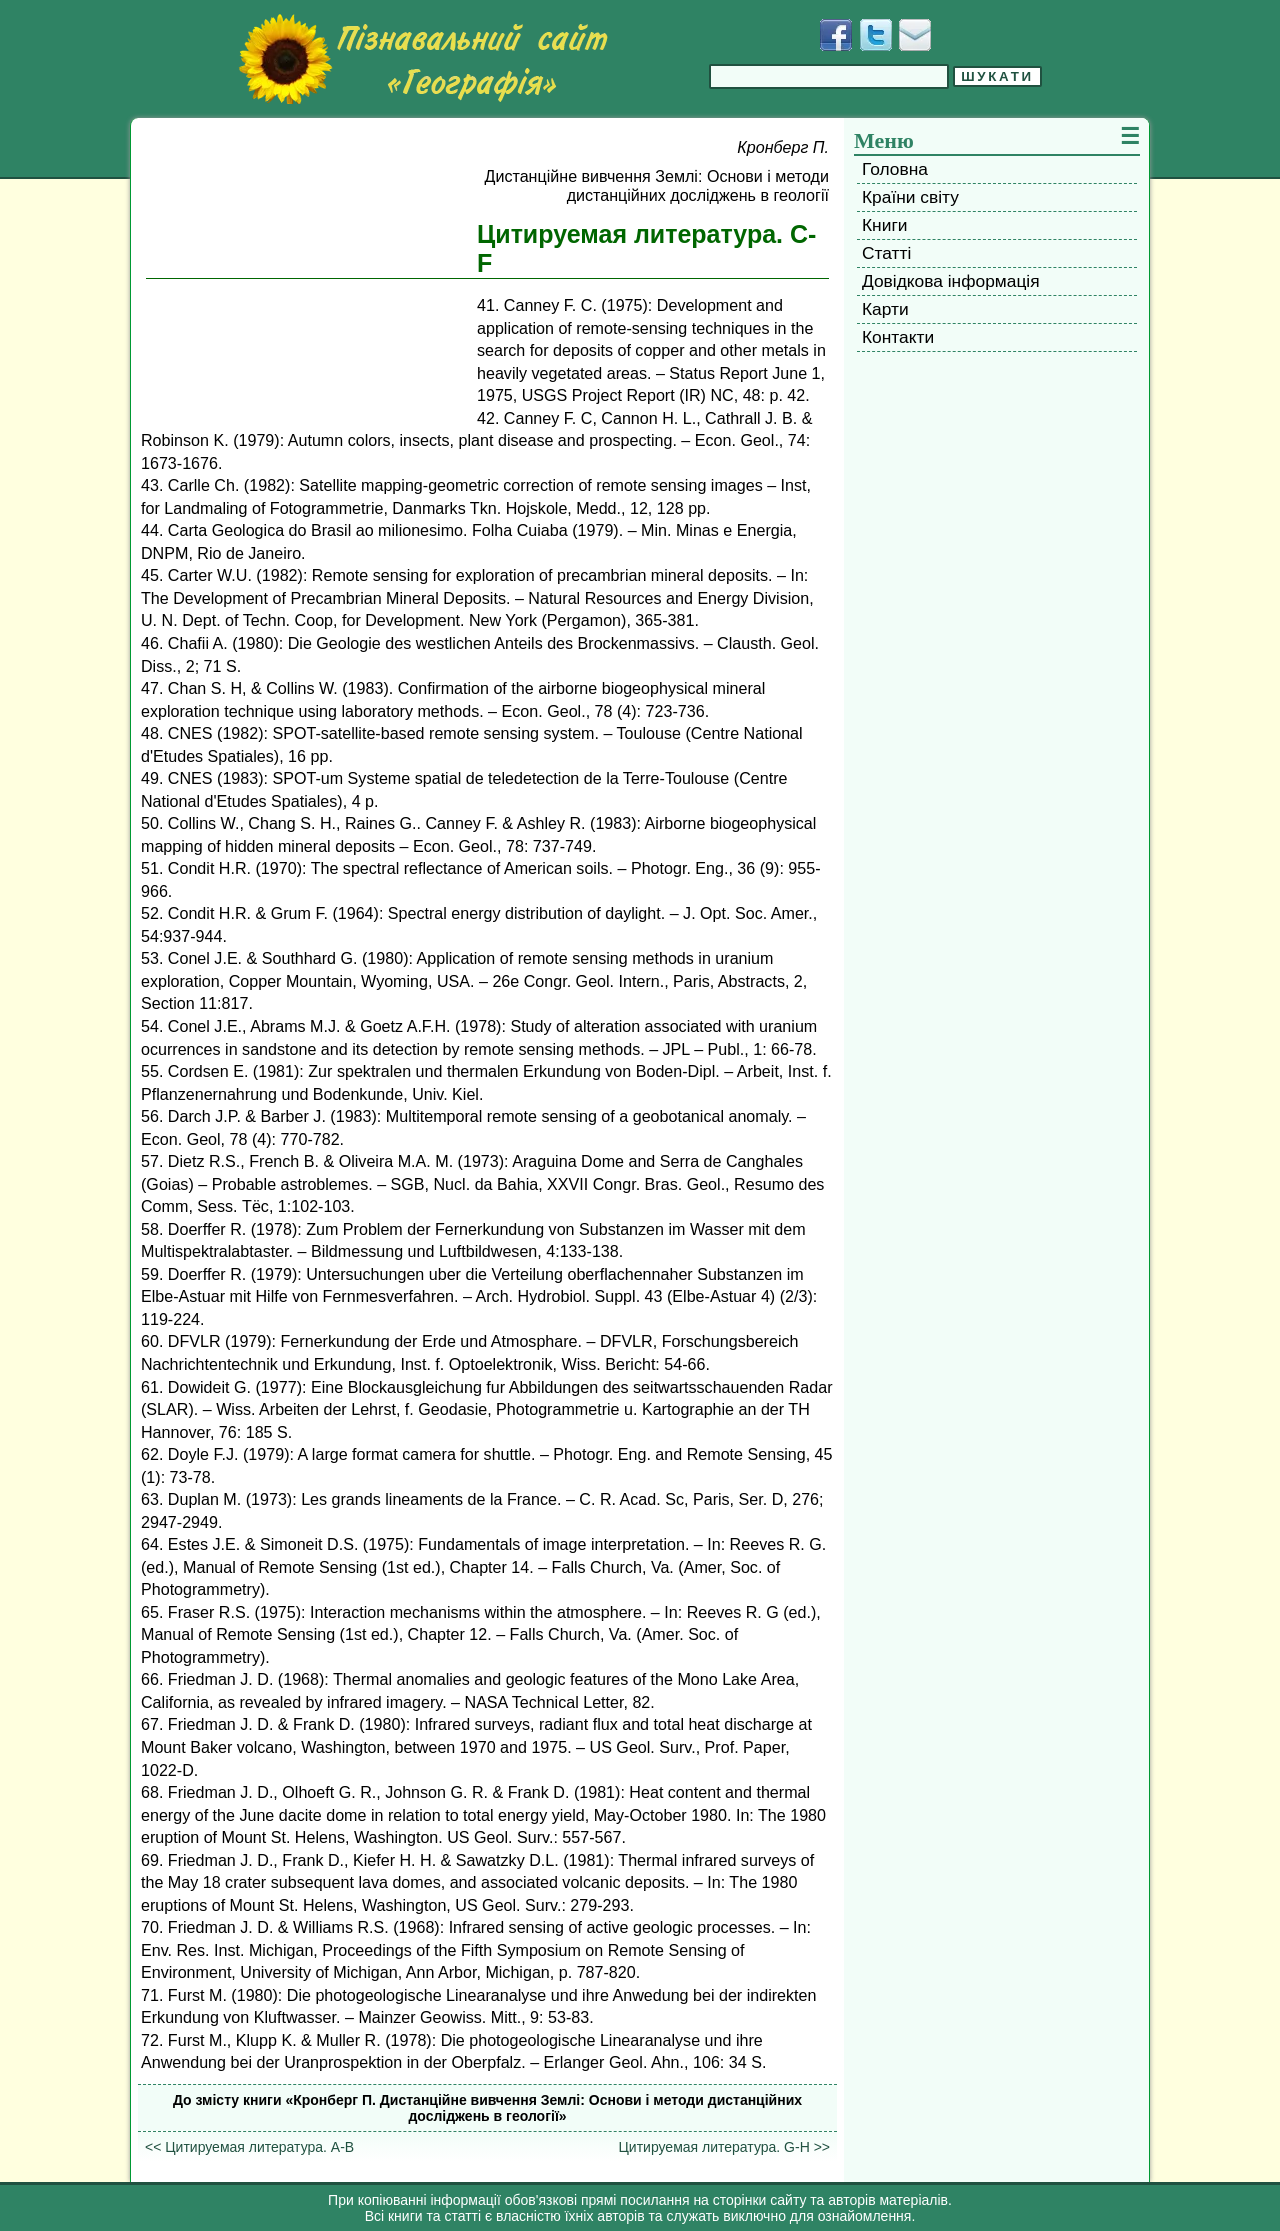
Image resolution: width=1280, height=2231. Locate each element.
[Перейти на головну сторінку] (423, 59)
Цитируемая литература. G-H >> (724, 2147)
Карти (885, 309)
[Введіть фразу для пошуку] (829, 76)
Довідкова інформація (951, 281)
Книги (884, 225)
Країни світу (910, 197)
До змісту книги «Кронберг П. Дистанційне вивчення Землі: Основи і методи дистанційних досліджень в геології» (487, 2108)
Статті (886, 253)
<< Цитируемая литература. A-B (249, 2147)
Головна (895, 169)
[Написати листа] (915, 35)
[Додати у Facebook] (836, 35)
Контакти (898, 337)
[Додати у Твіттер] (876, 35)
